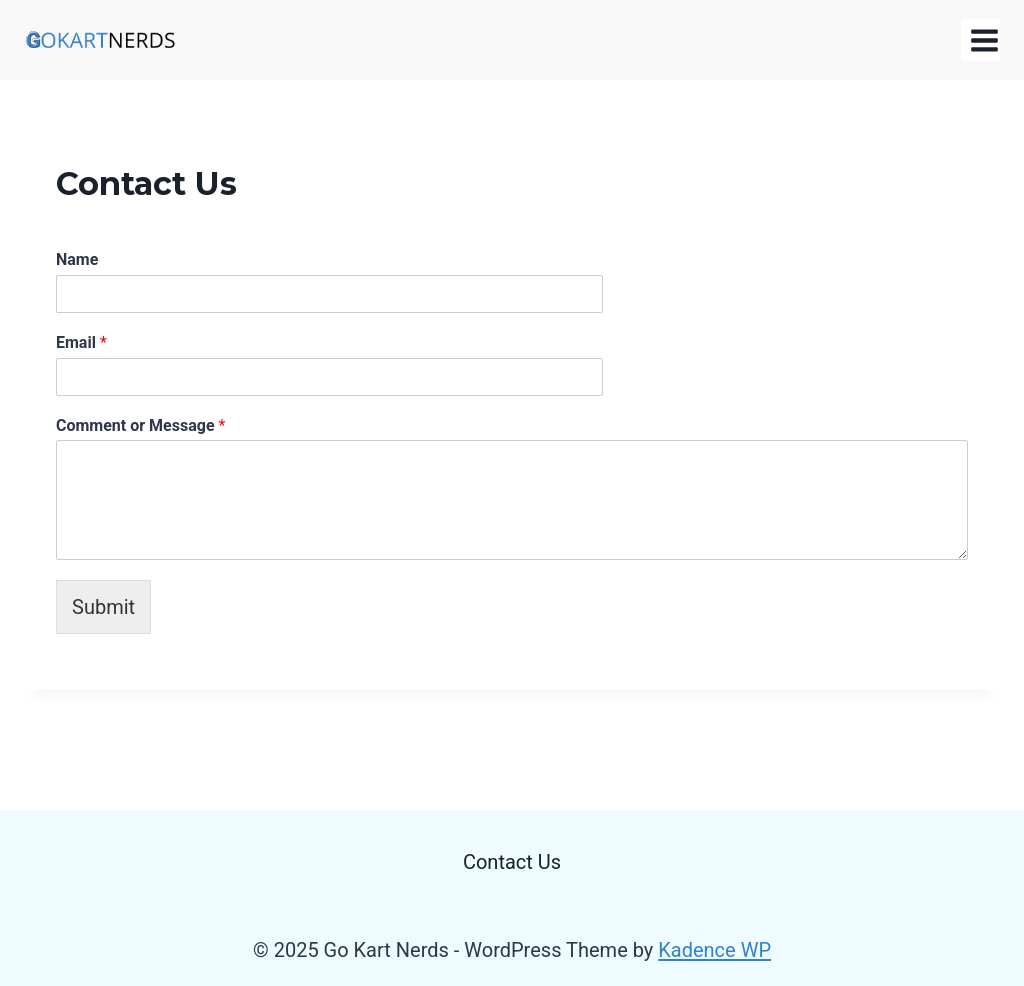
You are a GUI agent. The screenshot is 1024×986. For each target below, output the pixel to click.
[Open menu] (980, 40)
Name (77, 259)
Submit (103, 607)
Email (81, 342)
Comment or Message (140, 425)
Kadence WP (714, 950)
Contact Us (512, 862)
